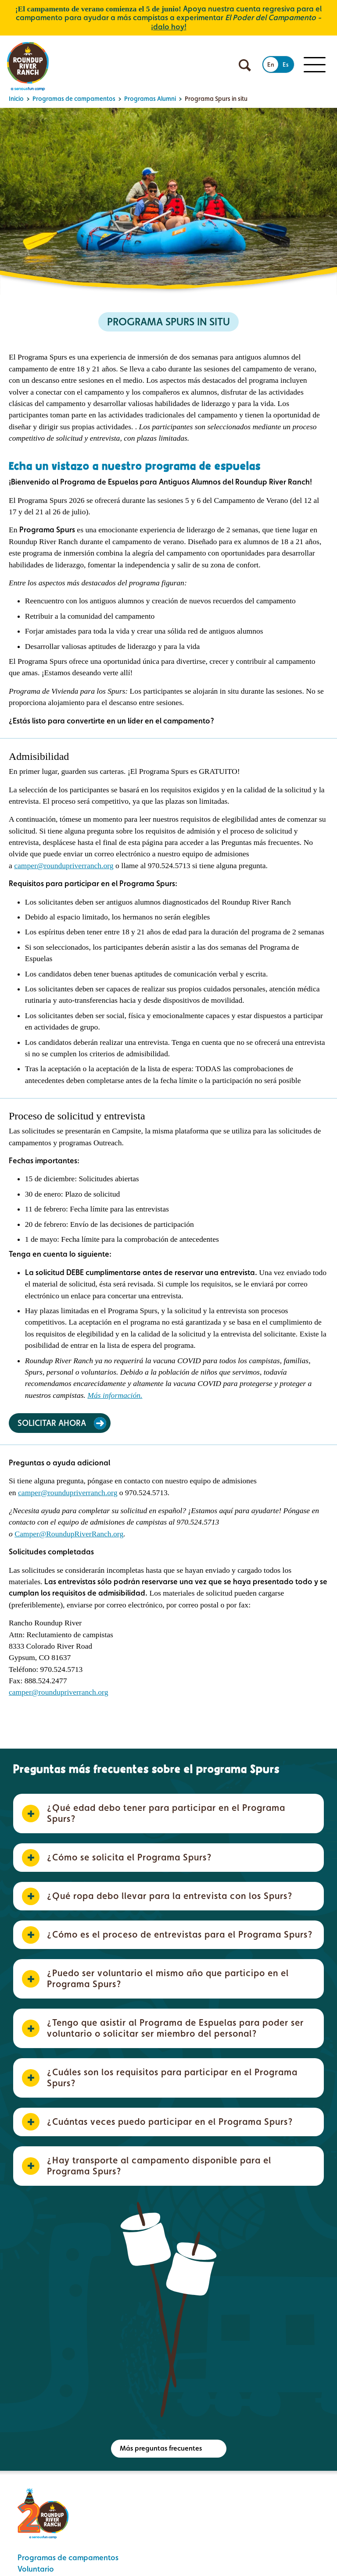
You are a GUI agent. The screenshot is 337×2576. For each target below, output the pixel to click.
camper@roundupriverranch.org (63, 865)
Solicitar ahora (52, 1423)
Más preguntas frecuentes (161, 2448)
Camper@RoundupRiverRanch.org (68, 1533)
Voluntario (36, 2568)
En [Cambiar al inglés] (270, 64)
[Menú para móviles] (315, 65)
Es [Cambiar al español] (286, 64)
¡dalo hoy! (168, 26)
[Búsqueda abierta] (245, 65)
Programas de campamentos (68, 2557)
